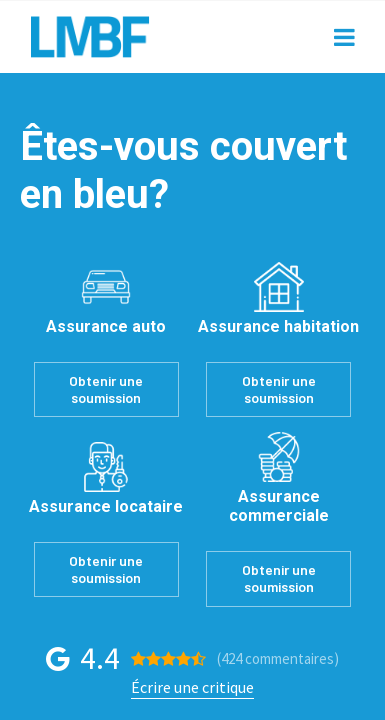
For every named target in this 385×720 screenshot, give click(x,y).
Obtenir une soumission (106, 389)
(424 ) (278, 658)
